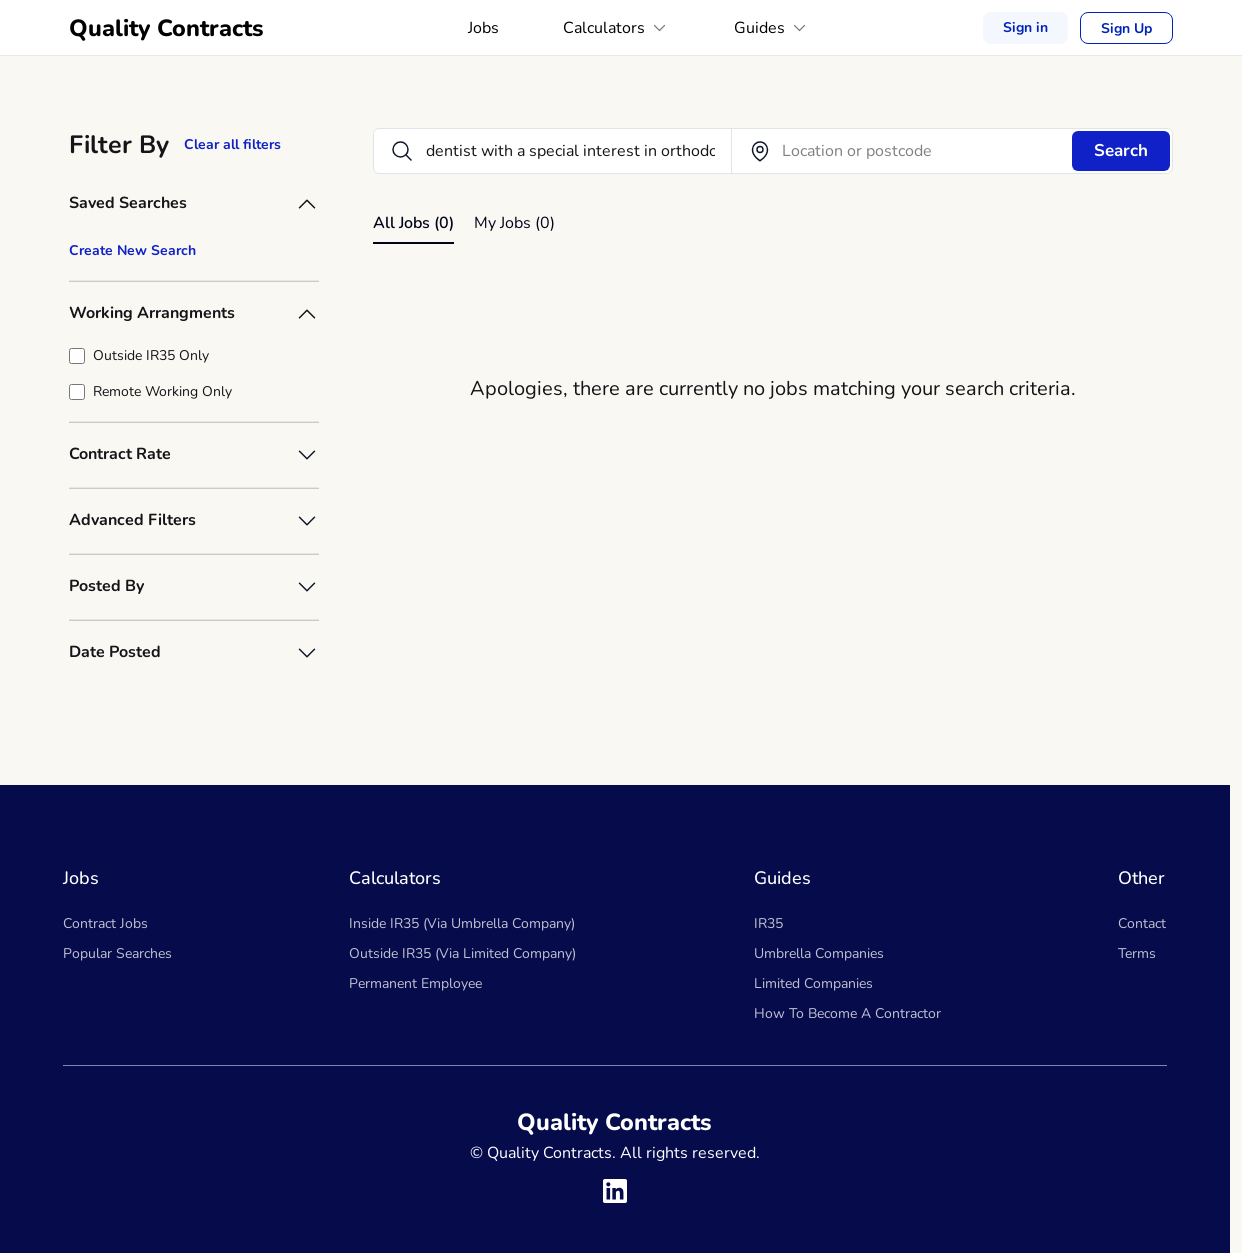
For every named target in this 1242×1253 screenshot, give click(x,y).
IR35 (768, 923)
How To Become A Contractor (847, 1013)
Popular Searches (117, 953)
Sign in (1025, 27)
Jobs (483, 28)
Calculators (616, 28)
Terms (1137, 953)
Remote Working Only (162, 391)
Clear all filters (232, 145)
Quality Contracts (166, 28)
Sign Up (1126, 28)
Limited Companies (813, 983)
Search (1121, 150)
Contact (1142, 923)
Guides (772, 28)
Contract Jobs (105, 923)
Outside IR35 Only (151, 355)
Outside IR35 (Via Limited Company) (462, 953)
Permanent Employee (415, 983)
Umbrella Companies (819, 953)
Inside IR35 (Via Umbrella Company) (462, 923)
